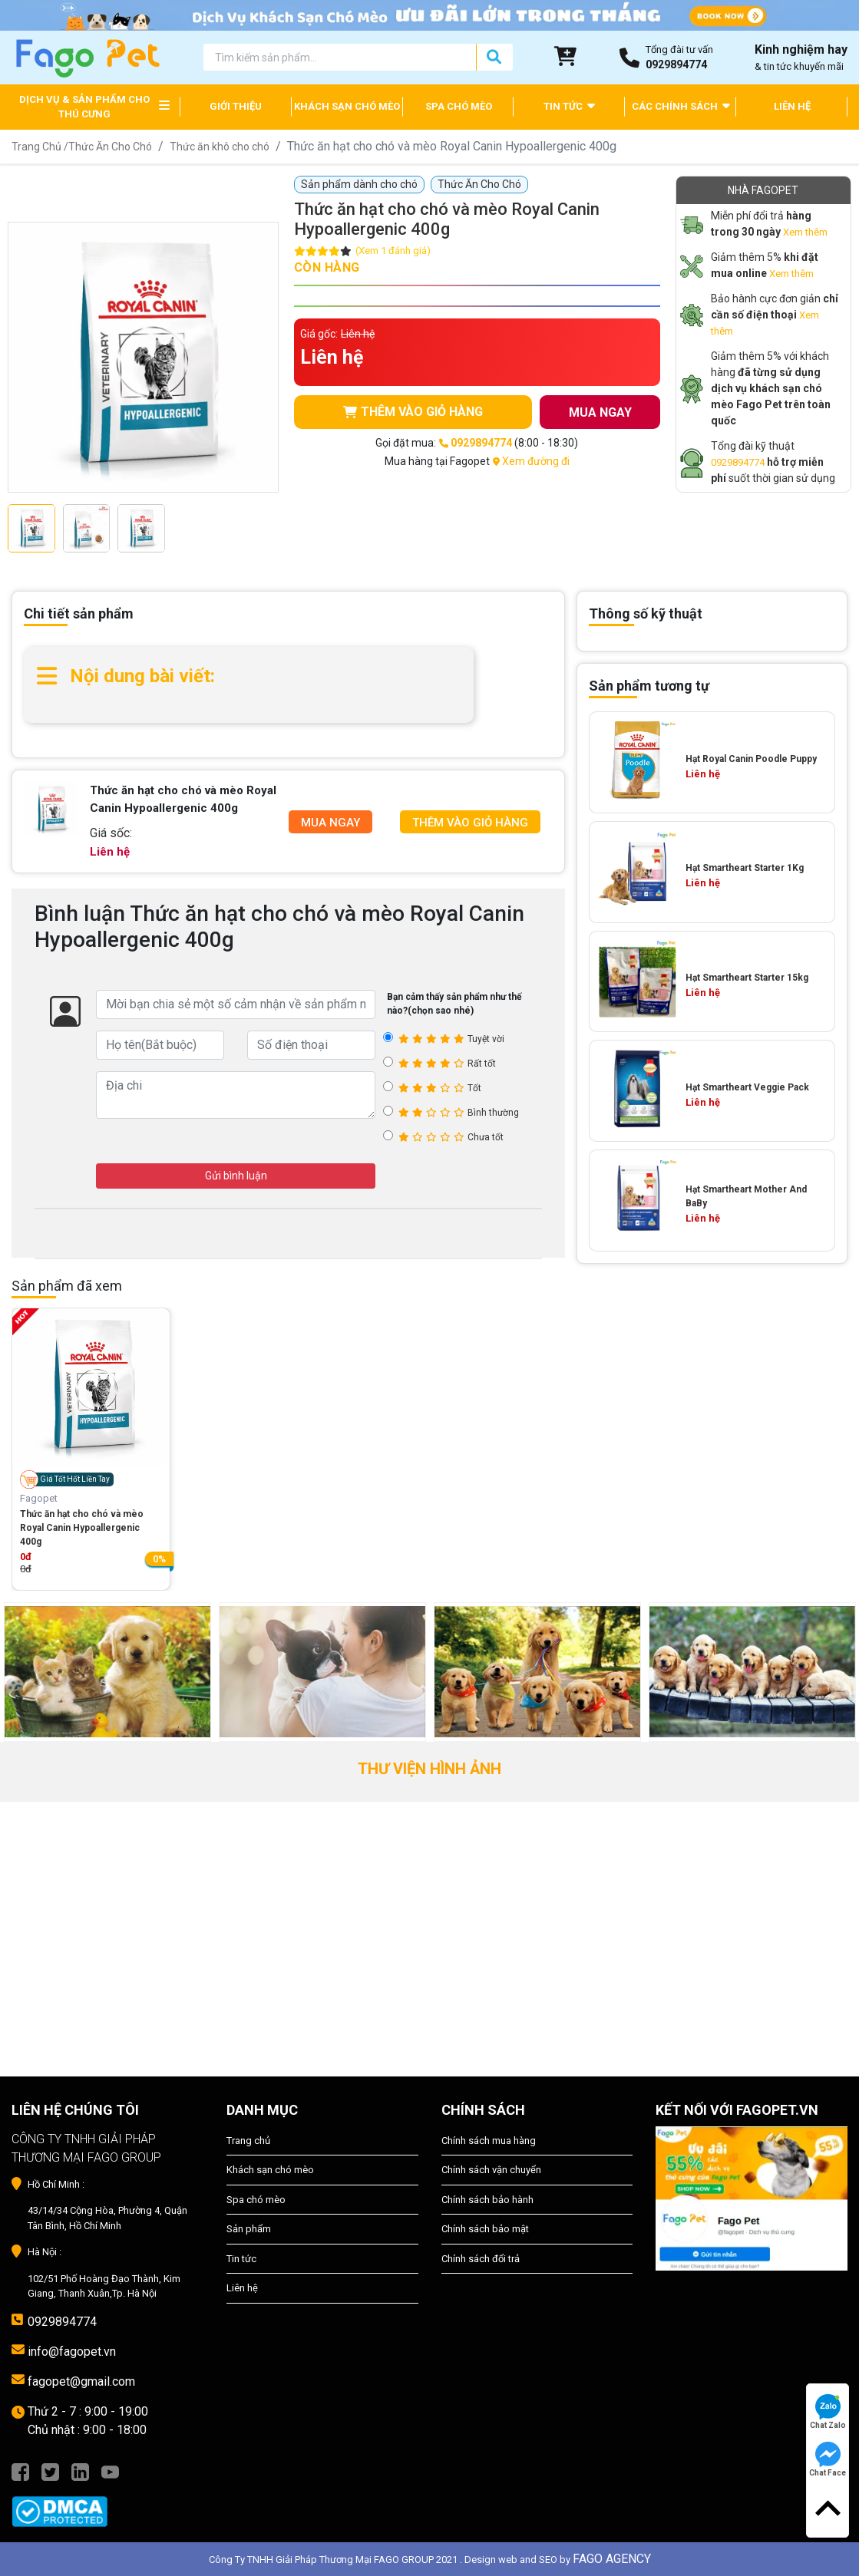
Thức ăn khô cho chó (219, 146)
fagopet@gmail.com (81, 2381)
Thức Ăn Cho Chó (110, 146)
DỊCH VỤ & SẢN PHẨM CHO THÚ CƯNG (84, 107)
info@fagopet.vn (72, 2351)
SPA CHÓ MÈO (458, 106)
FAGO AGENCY (612, 2558)
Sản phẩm (248, 2229)
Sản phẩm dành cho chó (359, 184)
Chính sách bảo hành (487, 2199)
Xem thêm (805, 232)
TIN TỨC (569, 105)
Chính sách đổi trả (480, 2258)
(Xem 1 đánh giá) (393, 250)
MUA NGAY (600, 412)
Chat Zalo (828, 2411)
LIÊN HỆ (792, 106)
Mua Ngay (330, 823)
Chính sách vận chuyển (491, 2169)
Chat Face (827, 2459)
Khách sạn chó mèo (270, 2169)
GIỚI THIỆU (236, 106)
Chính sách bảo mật (485, 2229)
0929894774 (738, 462)
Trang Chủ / (40, 146)
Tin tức (241, 2258)
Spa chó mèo (256, 2199)
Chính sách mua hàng (488, 2140)
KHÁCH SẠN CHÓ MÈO (347, 106)
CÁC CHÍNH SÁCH (681, 105)
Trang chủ (248, 2140)
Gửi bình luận (236, 1175)
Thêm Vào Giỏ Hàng (470, 823)
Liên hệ (242, 2288)
